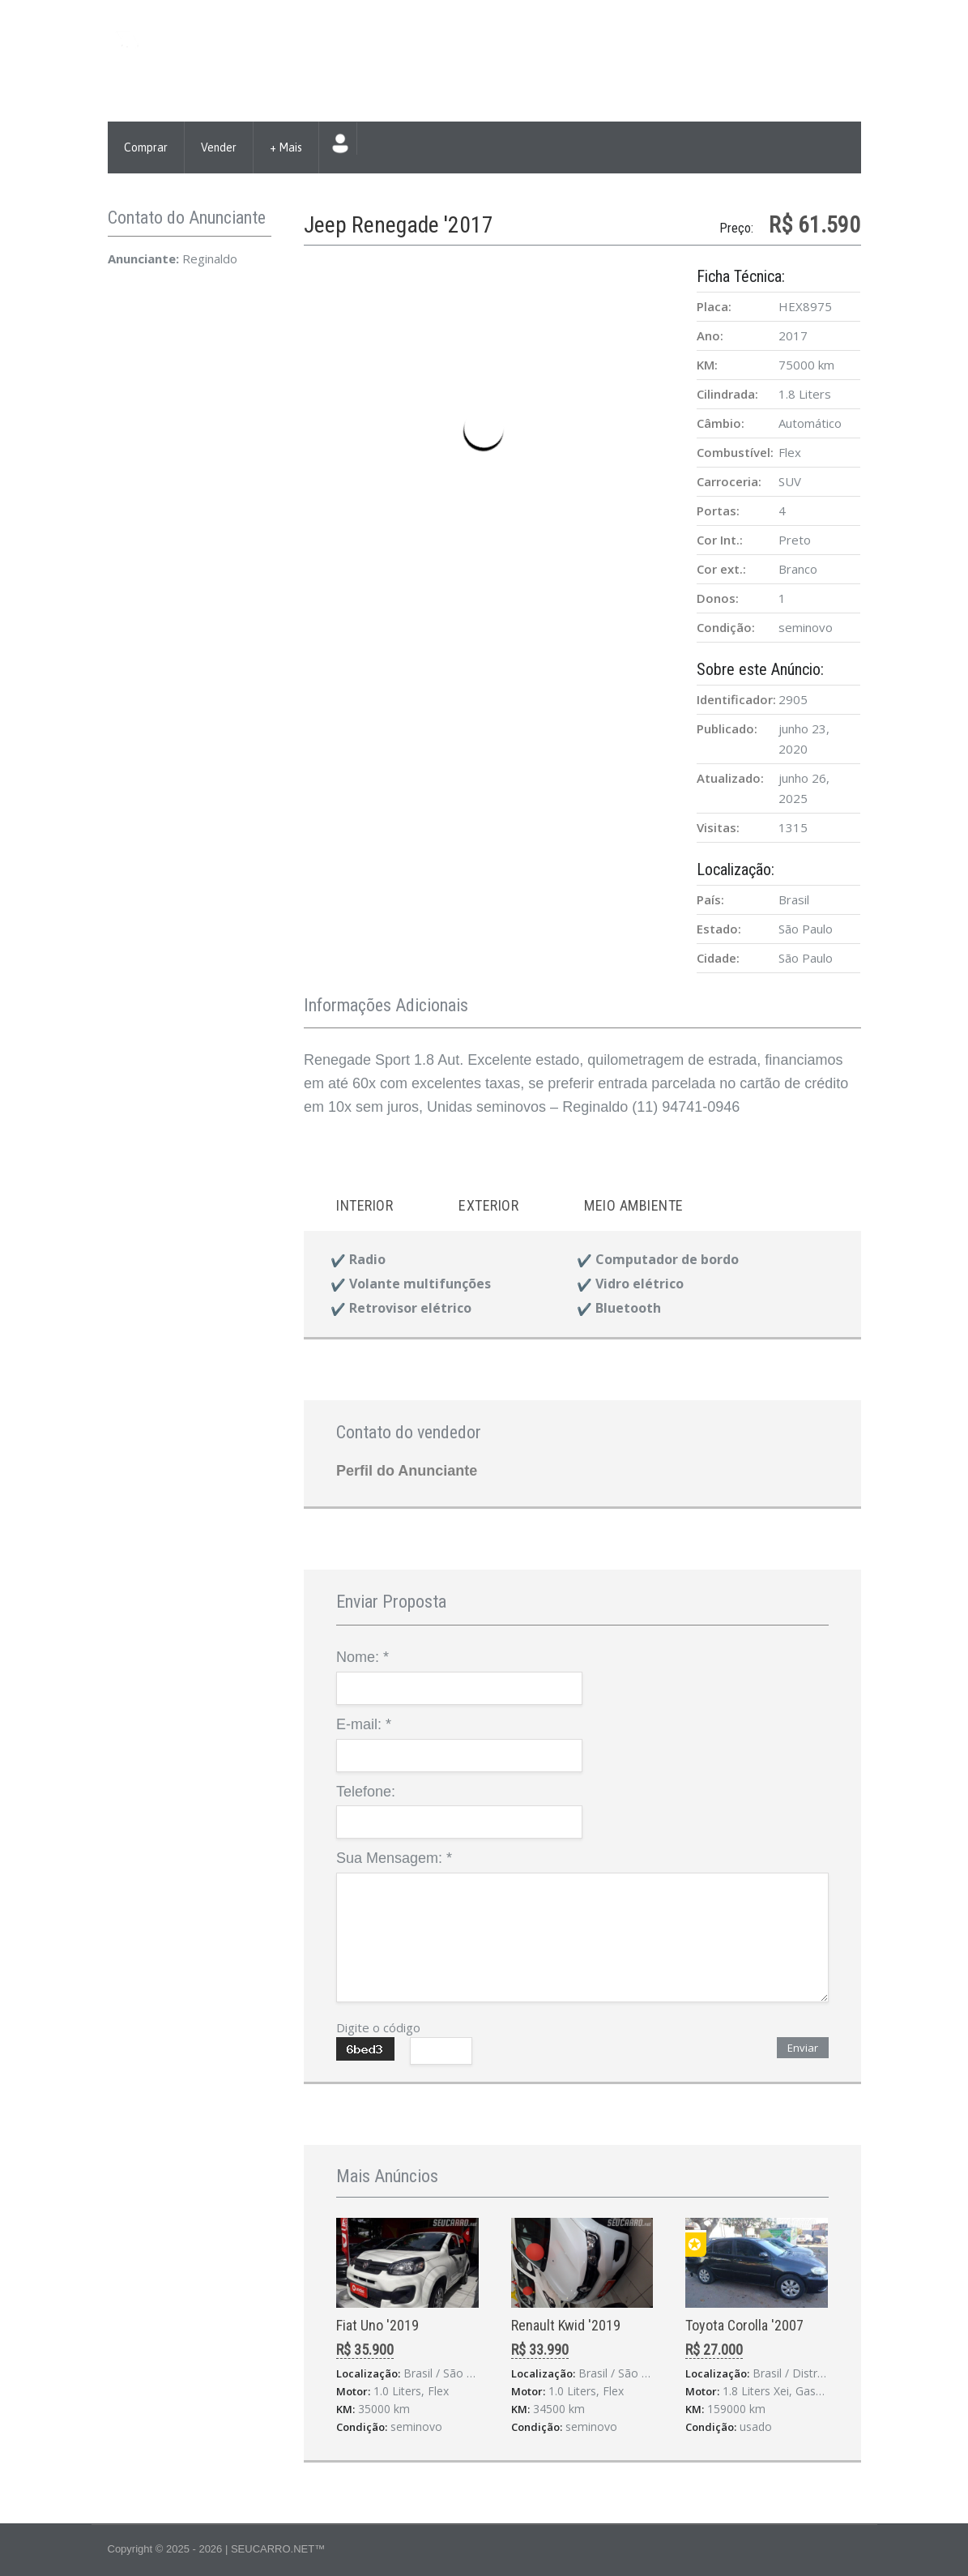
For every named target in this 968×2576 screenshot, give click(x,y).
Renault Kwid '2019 (565, 2325)
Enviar (802, 2047)
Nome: (362, 1657)
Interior (364, 1205)
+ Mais (286, 147)
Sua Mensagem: (394, 1858)
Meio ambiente (634, 1205)
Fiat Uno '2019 (377, 2325)
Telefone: (365, 1792)
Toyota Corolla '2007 (744, 2325)
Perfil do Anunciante (406, 1471)
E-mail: (363, 1724)
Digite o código (378, 2027)
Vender (219, 147)
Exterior (488, 1205)
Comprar (146, 147)
